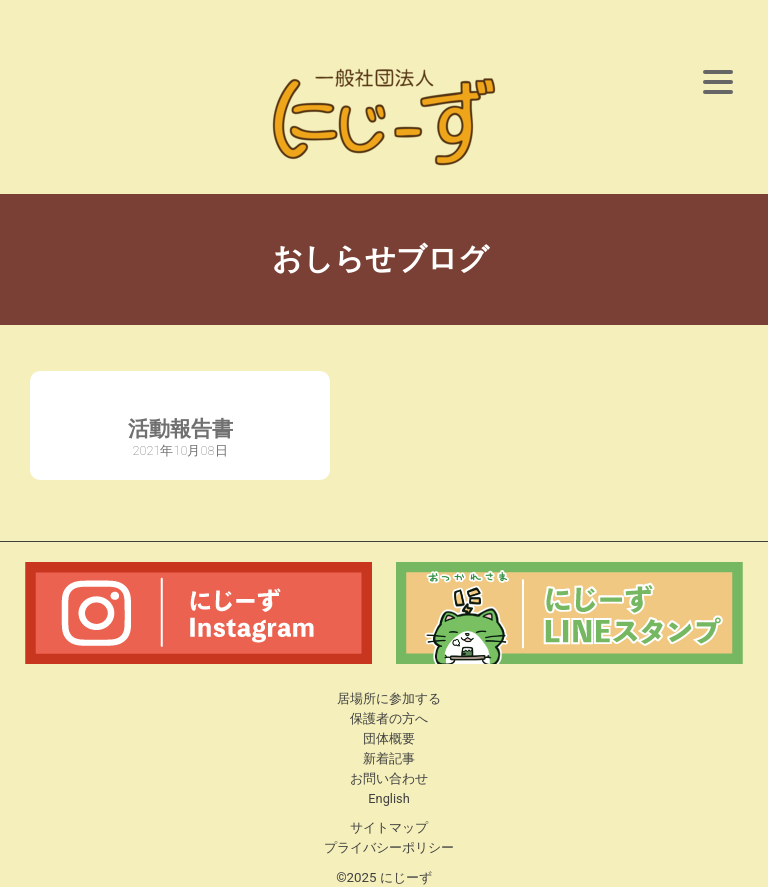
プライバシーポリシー (389, 847)
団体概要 (389, 738)
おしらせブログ (384, 258)
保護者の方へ (389, 718)
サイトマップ (389, 827)
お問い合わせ (389, 778)
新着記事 (389, 758)
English (388, 798)
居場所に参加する (389, 698)
